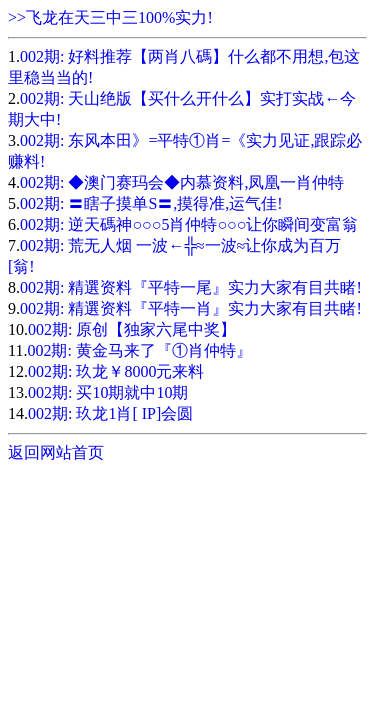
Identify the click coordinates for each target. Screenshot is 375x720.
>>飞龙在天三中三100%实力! (110, 17)
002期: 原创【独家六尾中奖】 (132, 329)
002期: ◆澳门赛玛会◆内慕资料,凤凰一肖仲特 (182, 182)
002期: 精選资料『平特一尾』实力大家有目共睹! (191, 287)
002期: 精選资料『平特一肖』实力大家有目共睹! (191, 308)
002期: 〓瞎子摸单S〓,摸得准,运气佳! (151, 203)
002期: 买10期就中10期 (108, 392)
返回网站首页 (56, 452)
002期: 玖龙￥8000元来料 (116, 371)
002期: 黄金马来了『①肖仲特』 (139, 350)
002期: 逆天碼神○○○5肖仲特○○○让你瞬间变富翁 (189, 224)
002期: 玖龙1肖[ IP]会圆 (110, 413)
